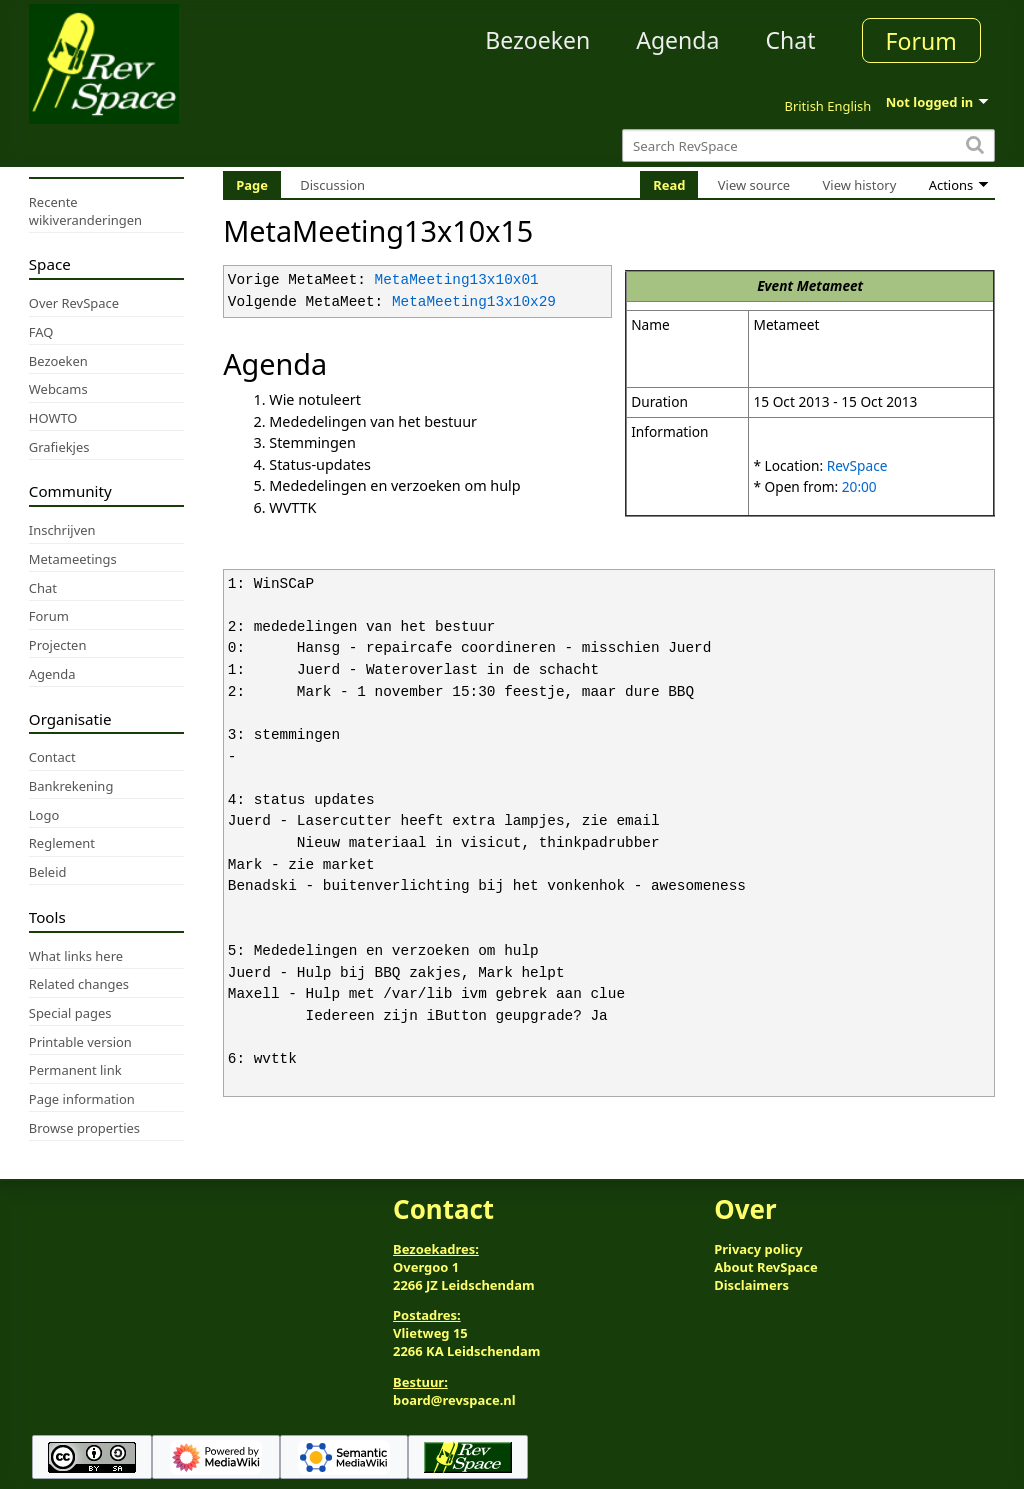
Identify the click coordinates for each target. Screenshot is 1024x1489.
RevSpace (857, 465)
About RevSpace (766, 1267)
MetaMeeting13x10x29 (474, 302)
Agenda (677, 40)
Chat (790, 40)
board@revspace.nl (454, 1400)
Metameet (830, 285)
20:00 (859, 486)
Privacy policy (758, 1249)
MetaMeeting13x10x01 (457, 280)
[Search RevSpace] (808, 145)
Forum (921, 41)
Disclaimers (751, 1285)
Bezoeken (537, 40)
